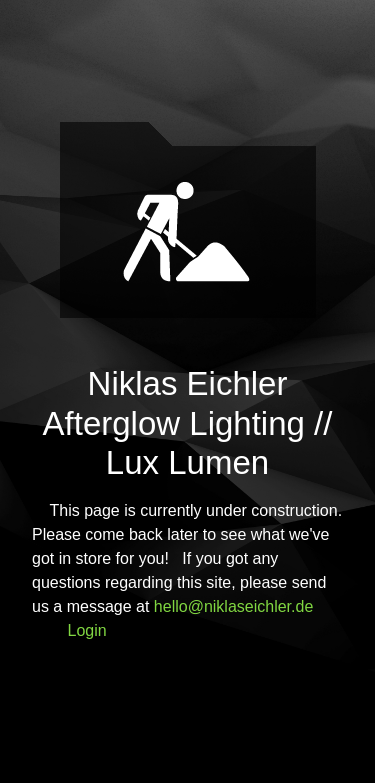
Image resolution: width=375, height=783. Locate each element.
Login (87, 630)
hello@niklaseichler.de (233, 606)
